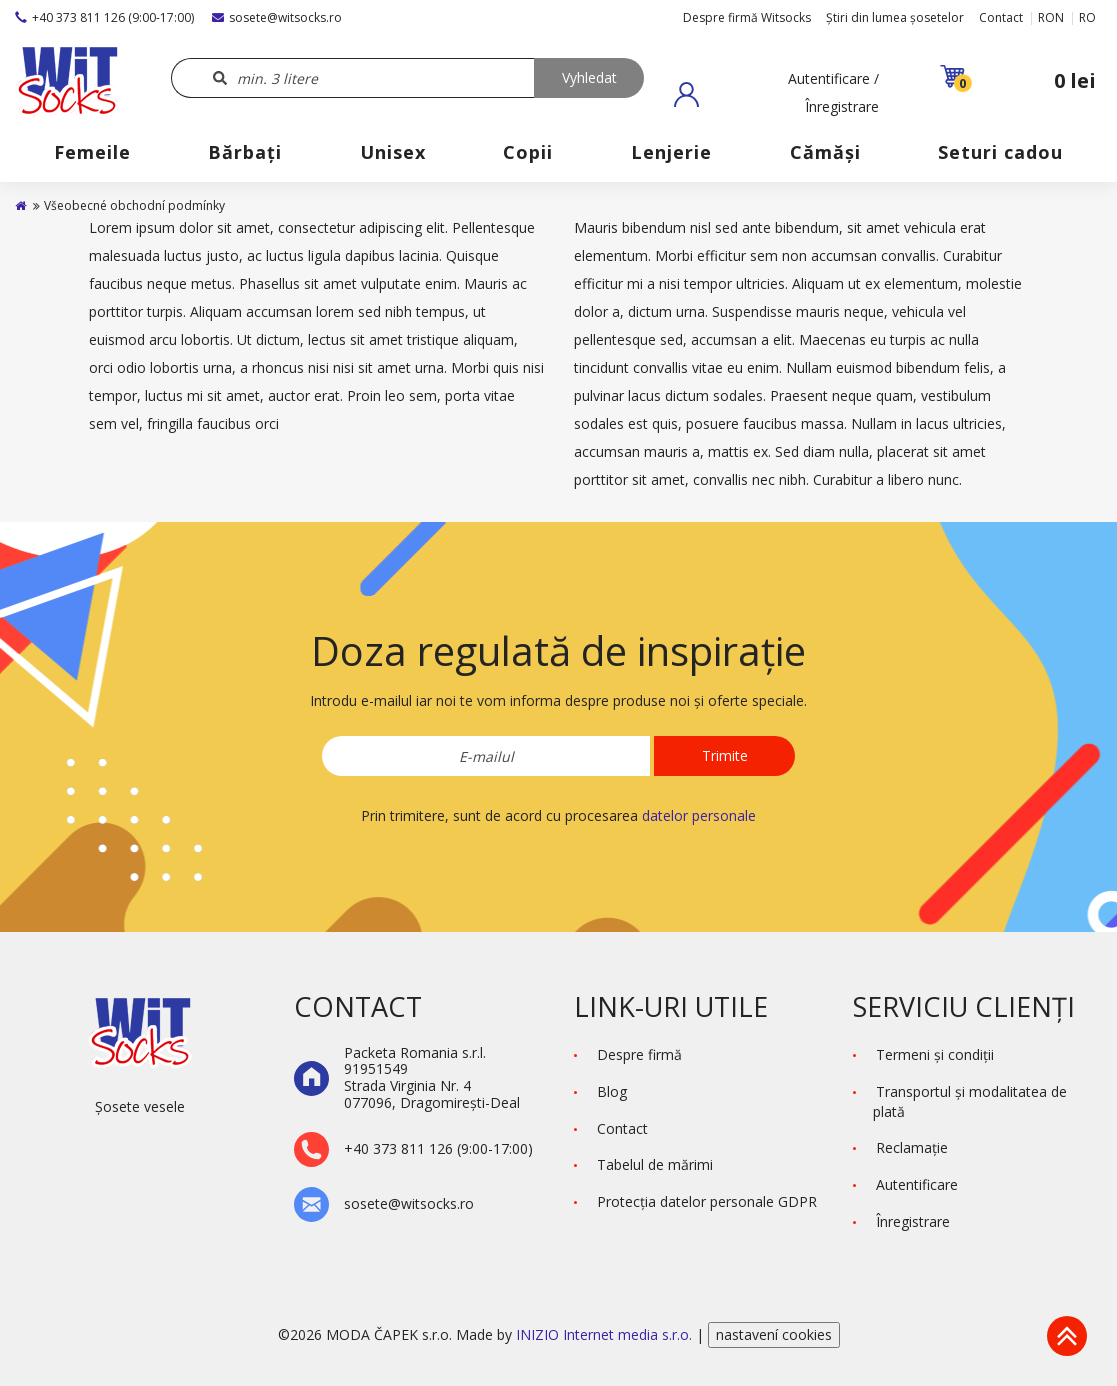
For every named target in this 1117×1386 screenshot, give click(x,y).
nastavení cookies (774, 1334)
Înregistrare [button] (913, 1221)
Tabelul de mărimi (655, 1164)
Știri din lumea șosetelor (895, 17)
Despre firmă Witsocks (747, 17)
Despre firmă (639, 1054)
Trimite (725, 755)
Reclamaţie (912, 1147)
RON (1051, 17)
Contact (1001, 17)
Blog (612, 1091)
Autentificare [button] (917, 1184)
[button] (776, 94)
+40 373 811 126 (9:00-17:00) (104, 17)
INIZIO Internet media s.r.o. (606, 1334)
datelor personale (699, 815)
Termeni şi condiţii (935, 1054)
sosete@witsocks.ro (277, 17)
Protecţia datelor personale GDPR (707, 1201)
